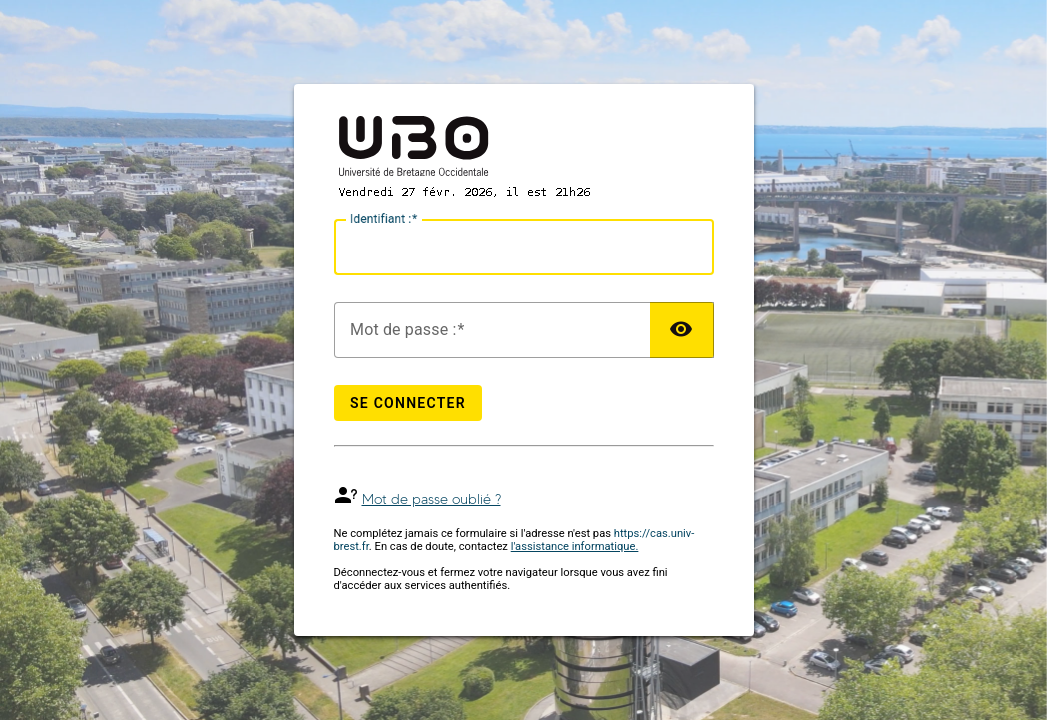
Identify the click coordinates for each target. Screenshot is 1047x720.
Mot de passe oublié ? (431, 499)
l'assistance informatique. (575, 546)
